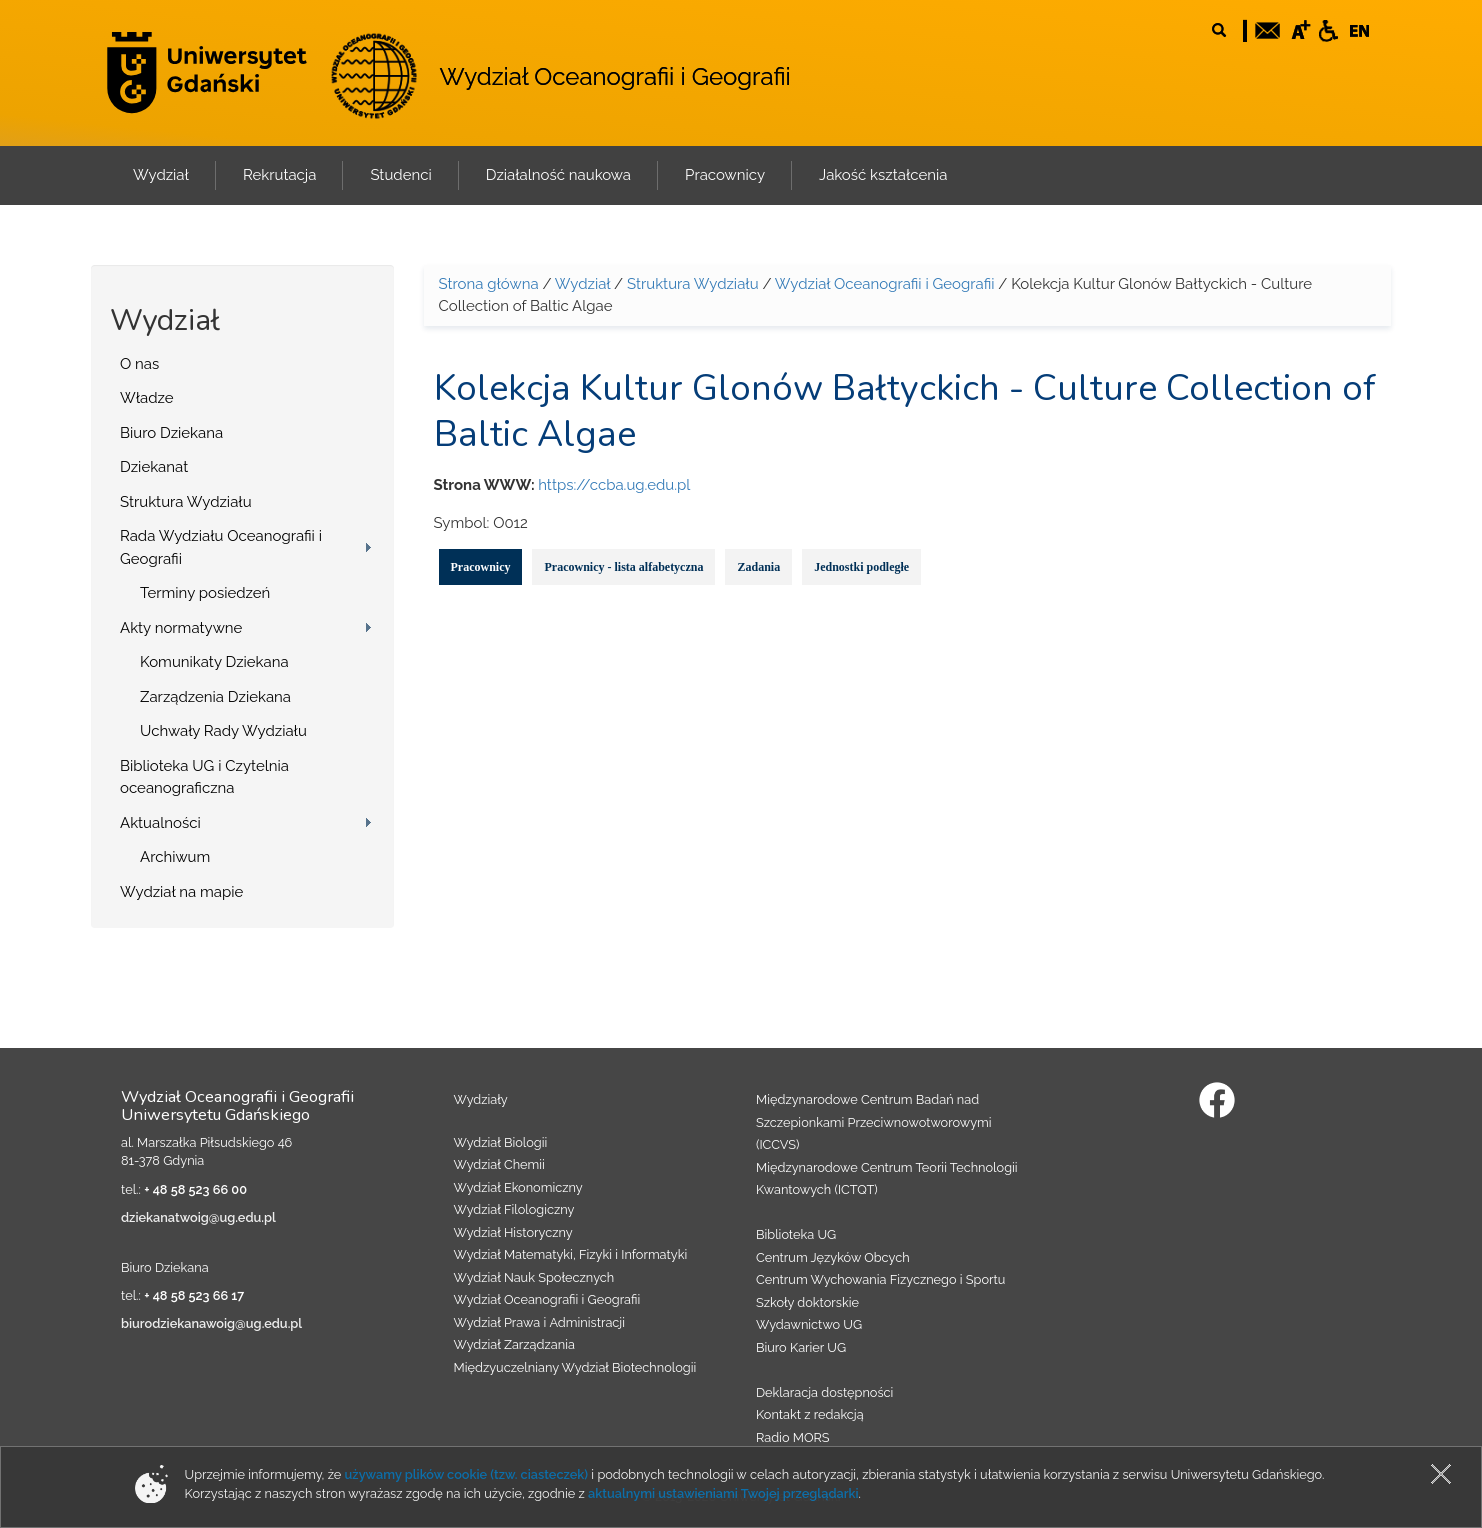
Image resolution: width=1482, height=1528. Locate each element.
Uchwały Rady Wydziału (223, 731)
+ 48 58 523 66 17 (194, 1295)
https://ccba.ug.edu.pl (614, 485)
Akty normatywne (181, 628)
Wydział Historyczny (513, 1232)
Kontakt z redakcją (810, 1414)
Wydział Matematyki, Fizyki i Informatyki (571, 1254)
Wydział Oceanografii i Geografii (614, 76)
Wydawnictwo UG (809, 1324)
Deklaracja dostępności (824, 1392)
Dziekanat (154, 467)
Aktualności (160, 823)
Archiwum (175, 857)
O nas (139, 364)
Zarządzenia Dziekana (215, 697)
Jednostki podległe (861, 567)
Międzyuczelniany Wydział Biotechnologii (575, 1367)
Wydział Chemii (499, 1164)
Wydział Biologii (501, 1142)
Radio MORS (793, 1437)
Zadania (758, 567)
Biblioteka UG (796, 1234)
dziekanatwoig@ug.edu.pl (198, 1217)
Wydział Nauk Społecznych (534, 1277)
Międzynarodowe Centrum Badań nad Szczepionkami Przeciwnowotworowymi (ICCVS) (874, 1122)
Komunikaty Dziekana (214, 662)
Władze (147, 398)
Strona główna (489, 284)
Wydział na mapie (181, 892)
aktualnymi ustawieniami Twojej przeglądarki (723, 1493)
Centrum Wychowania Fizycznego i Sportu (880, 1279)
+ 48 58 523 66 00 (195, 1189)
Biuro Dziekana (171, 433)
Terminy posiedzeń (205, 593)
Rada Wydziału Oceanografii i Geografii (221, 547)
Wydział (582, 284)
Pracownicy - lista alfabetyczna (623, 567)
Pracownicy (481, 567)
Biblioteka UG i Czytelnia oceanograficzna (204, 777)
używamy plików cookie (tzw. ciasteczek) (467, 1474)
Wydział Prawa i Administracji (540, 1322)
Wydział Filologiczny (514, 1209)
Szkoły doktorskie (807, 1302)
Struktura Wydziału (186, 502)
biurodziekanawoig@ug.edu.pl (211, 1323)
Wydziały (481, 1099)
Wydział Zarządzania (514, 1344)
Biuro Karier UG (801, 1347)
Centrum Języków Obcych (833, 1257)
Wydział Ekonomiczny (518, 1187)
